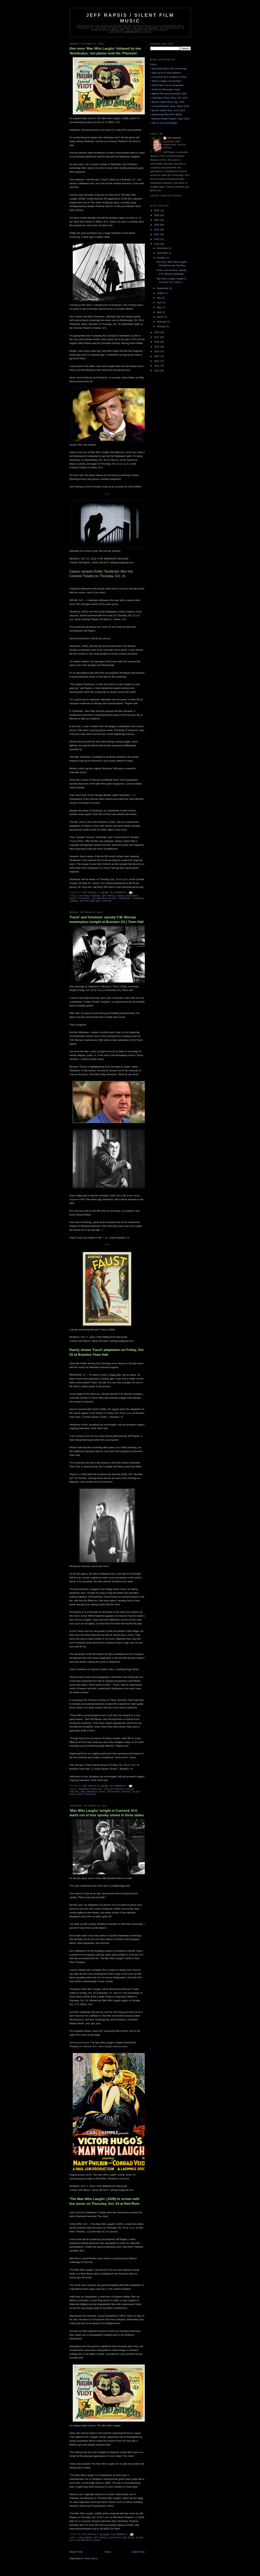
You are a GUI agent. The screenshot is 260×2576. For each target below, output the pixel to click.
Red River (129, 2538)
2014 (157, 351)
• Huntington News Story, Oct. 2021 (169, 97)
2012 (157, 361)
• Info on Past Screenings (163, 123)
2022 (157, 229)
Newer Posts (76, 2551)
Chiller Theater (114, 1789)
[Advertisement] (165, 436)
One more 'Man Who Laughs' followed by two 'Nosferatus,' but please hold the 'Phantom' (105, 51)
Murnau (126, 1792)
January (161, 326)
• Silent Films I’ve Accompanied (167, 85)
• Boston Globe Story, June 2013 (167, 110)
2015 (157, 346)
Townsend (124, 898)
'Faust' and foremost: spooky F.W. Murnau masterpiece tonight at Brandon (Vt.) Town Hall (106, 919)
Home (107, 2551)
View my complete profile (166, 196)
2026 (157, 210)
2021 (157, 234)
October (161, 257)
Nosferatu (132, 896)
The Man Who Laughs (104, 898)
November (162, 253)
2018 (157, 332)
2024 (157, 220)
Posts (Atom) (91, 2558)
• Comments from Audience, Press (168, 77)
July (159, 297)
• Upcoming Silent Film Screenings (168, 68)
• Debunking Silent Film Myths (166, 114)
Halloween (85, 2538)
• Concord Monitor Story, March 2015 (169, 106)
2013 (157, 356)
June (160, 302)
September (163, 288)
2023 (157, 224)
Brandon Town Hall (91, 1789)
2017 (157, 337)
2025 (157, 215)
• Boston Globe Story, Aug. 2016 (167, 102)
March (160, 316)
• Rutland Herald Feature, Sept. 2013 (169, 118)
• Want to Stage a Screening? (166, 81)
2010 (157, 370)
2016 (157, 342)
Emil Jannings (89, 1792)
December (162, 248)
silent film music (79, 898)
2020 (157, 239)
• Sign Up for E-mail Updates (165, 72)
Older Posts (138, 2551)
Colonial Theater (89, 896)
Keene (120, 896)
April (159, 312)
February (162, 321)
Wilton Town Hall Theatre (96, 901)
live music (115, 2538)
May (159, 307)
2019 (157, 244)
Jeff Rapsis (108, 896)
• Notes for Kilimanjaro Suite (165, 89)
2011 (157, 365)
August (161, 293)
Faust (102, 1792)
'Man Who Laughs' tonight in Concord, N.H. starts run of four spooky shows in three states (106, 1813)
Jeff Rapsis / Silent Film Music (130, 18)
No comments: (119, 893)
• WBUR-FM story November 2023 (168, 93)
